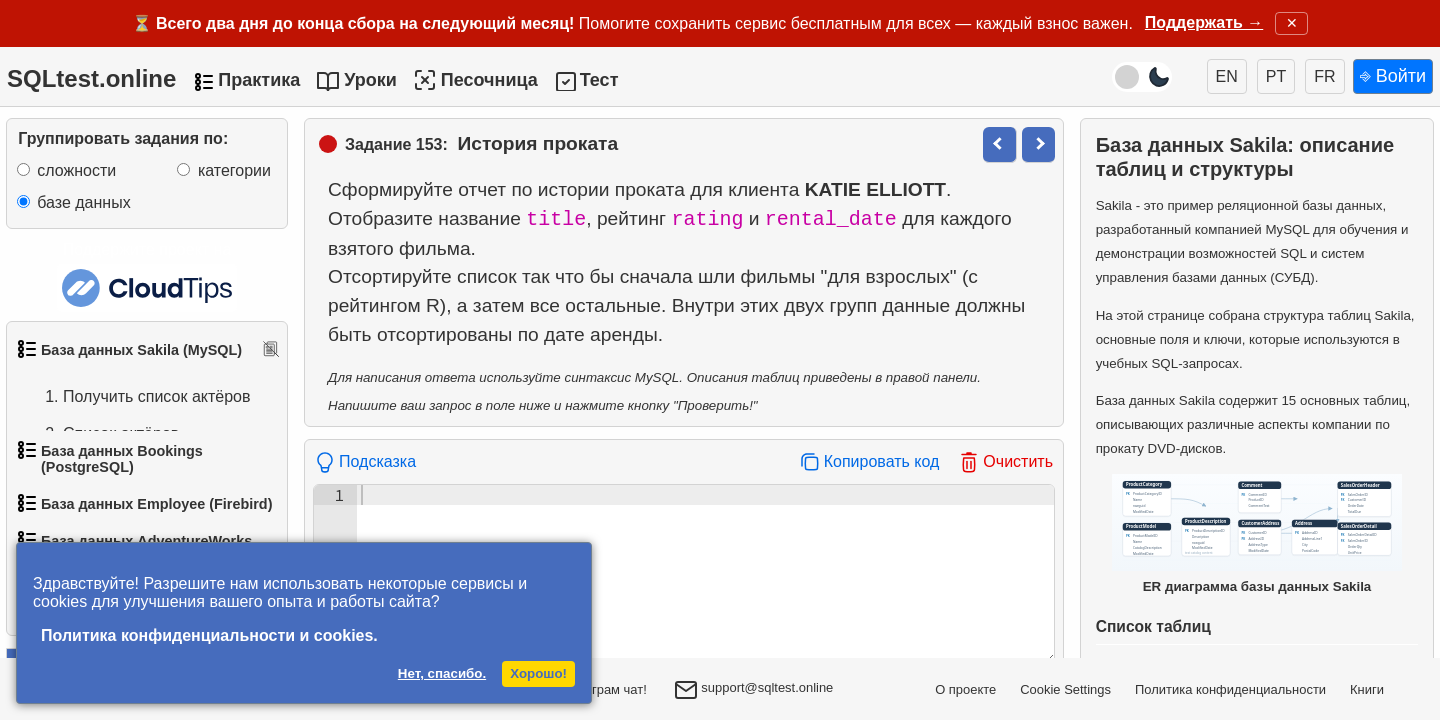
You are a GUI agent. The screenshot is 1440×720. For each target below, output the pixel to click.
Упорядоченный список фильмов (129, 483)
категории (234, 170)
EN (1227, 76)
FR (1324, 76)
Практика (259, 80)
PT (1276, 76)
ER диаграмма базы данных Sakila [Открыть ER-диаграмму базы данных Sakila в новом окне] (1257, 534)
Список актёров (101, 434)
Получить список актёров (137, 397)
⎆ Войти (1393, 76)
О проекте (965, 689)
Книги (1367, 689)
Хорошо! (538, 673)
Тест (599, 80)
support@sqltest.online (754, 691)
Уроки (370, 80)
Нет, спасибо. (442, 673)
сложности (76, 170)
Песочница (475, 80)
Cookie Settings (1065, 689)
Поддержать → (1204, 22)
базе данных (83, 202)
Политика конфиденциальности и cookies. (209, 635)
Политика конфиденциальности (1230, 689)
